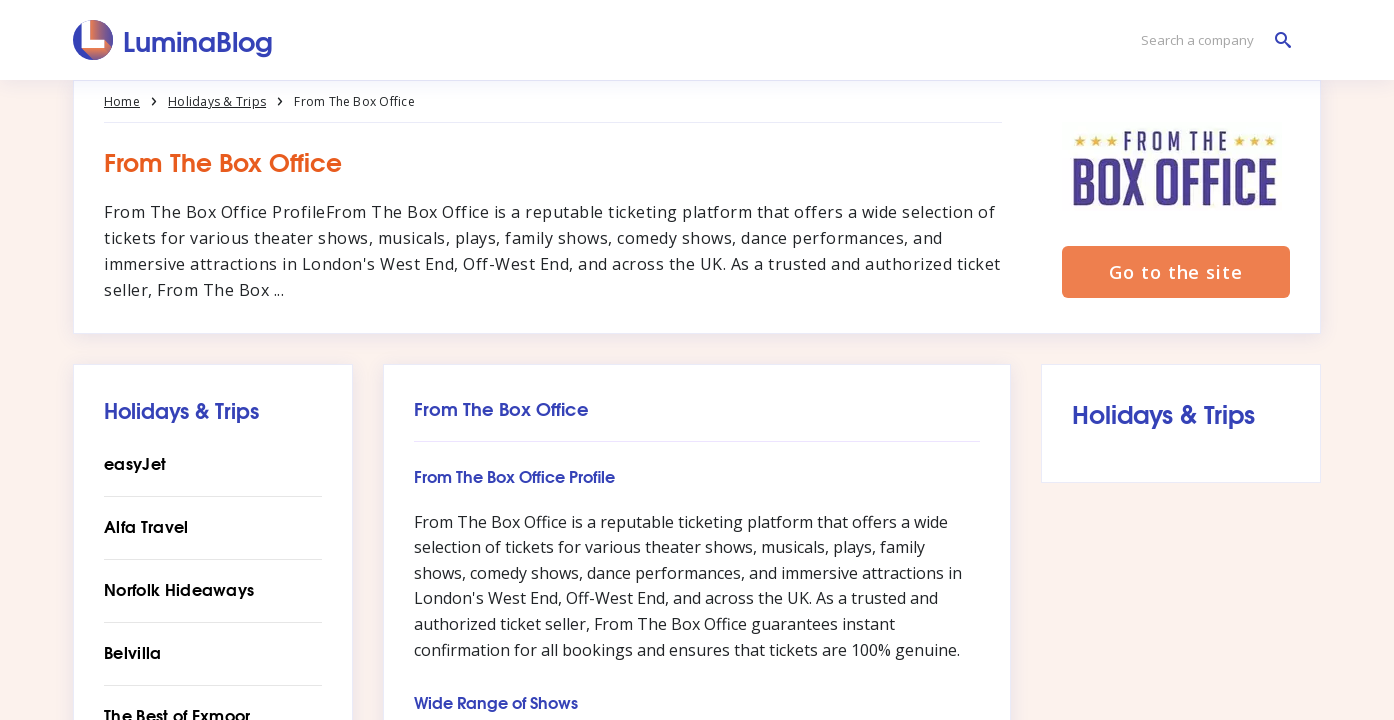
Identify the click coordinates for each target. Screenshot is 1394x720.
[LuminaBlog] (173, 40)
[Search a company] (1211, 40)
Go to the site (1176, 272)
